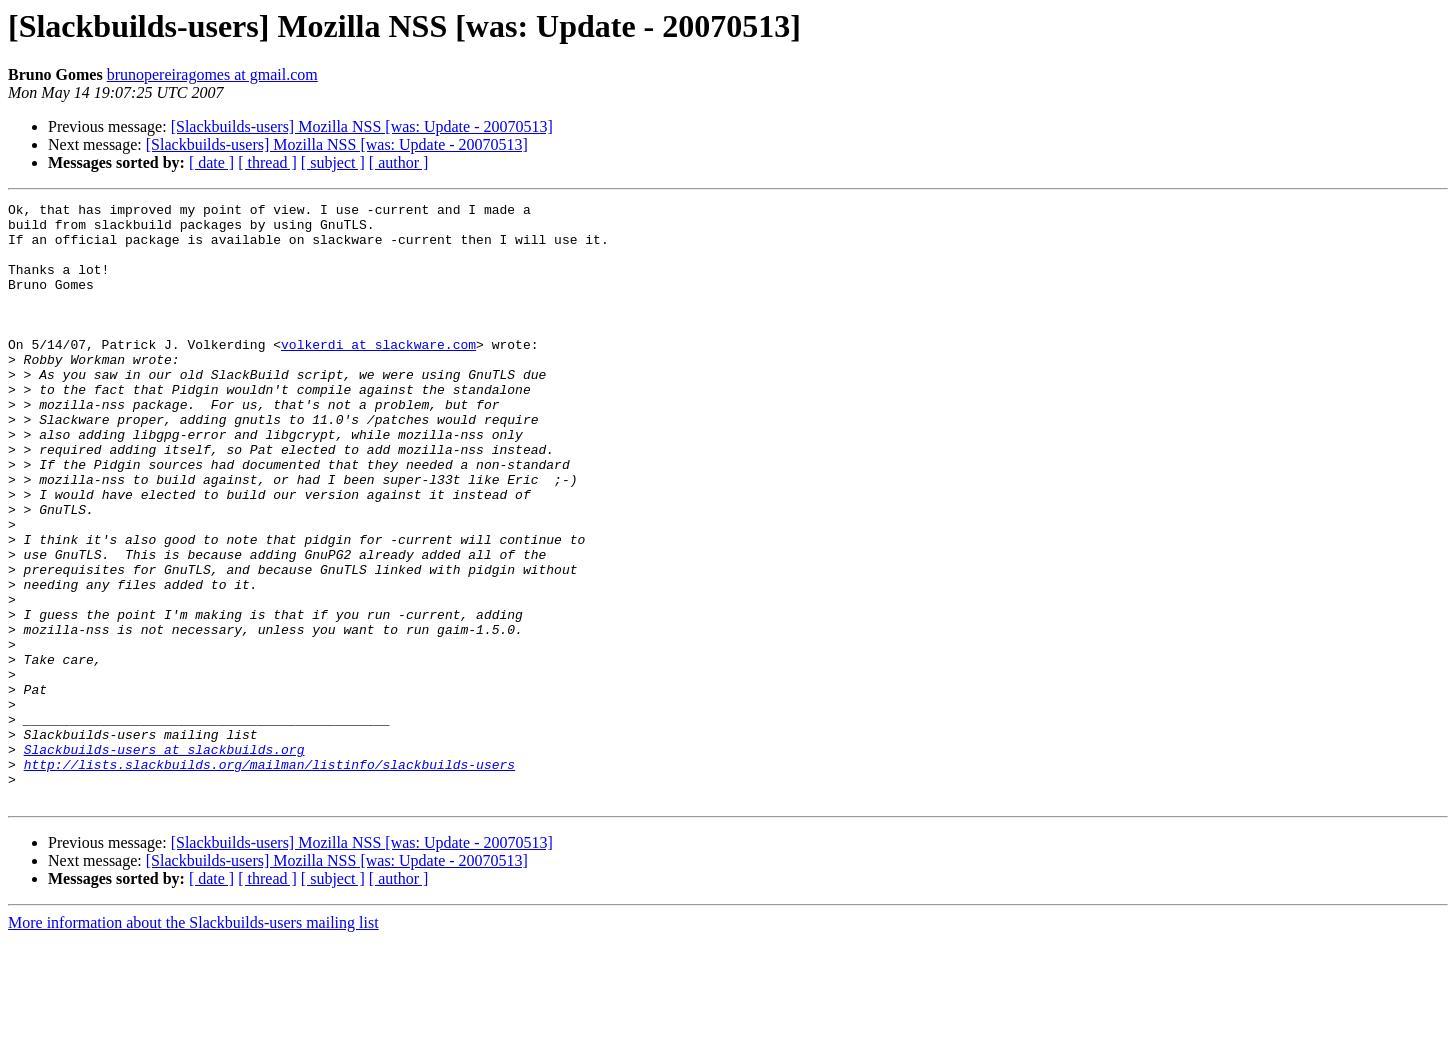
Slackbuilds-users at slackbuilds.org (164, 860)
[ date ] (211, 162)
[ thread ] (267, 162)
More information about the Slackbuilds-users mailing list (193, 1042)
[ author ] (399, 162)
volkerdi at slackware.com (378, 374)
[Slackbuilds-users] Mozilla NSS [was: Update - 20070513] (362, 126)
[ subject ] (333, 162)
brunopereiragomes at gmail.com (212, 74)
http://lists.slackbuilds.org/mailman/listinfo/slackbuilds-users (269, 878)
